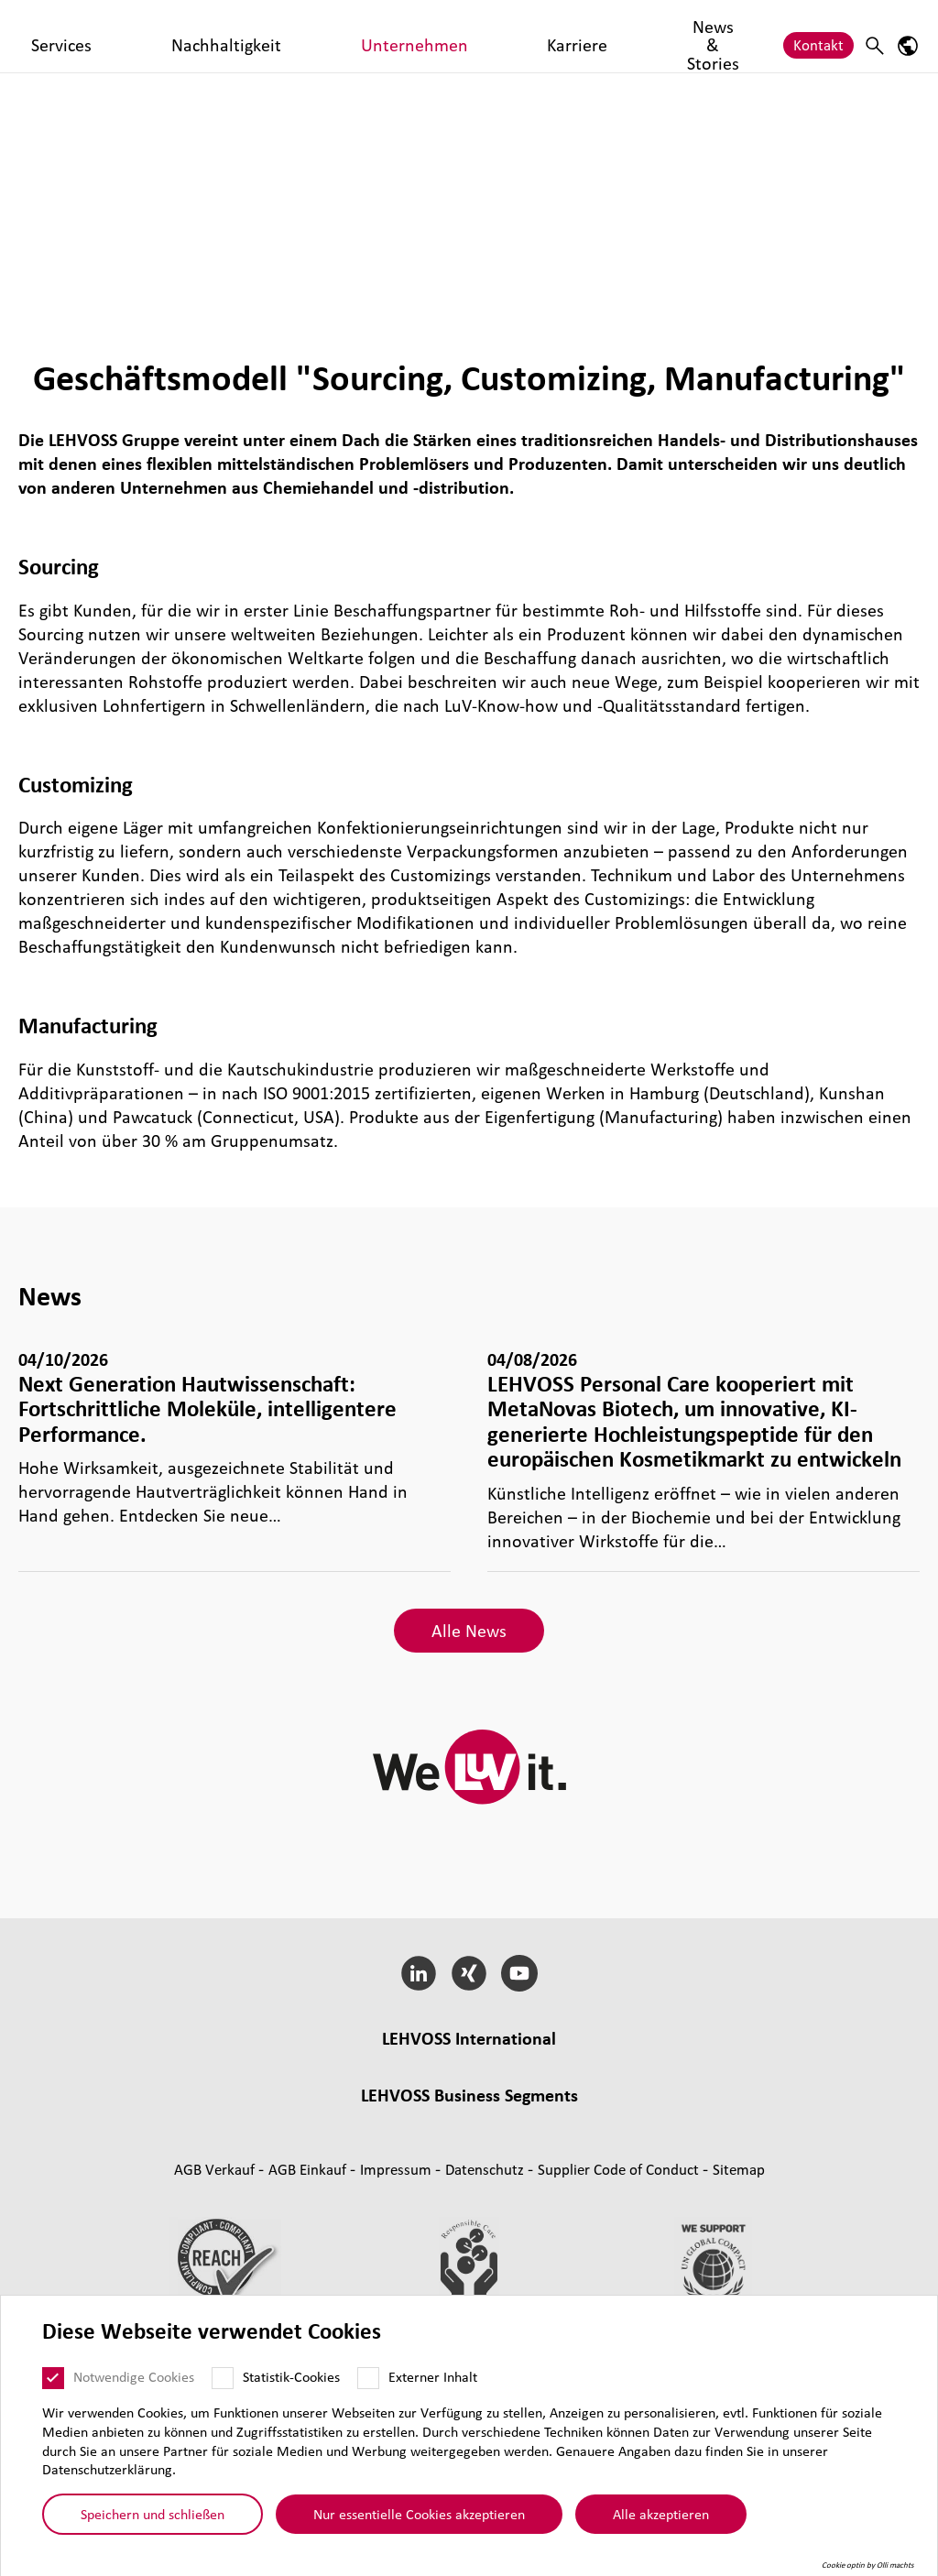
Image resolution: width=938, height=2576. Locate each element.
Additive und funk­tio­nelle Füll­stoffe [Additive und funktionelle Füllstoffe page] (469, 2222)
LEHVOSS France (444, 2065)
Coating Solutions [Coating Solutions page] (371, 2198)
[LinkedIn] (419, 1973)
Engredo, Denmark (660, 2089)
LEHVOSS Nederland (415, 2089)
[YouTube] (519, 1973)
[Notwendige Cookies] (53, 2378)
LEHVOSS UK (340, 2065)
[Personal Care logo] (87, 36)
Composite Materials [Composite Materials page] (430, 2174)
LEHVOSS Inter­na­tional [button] (469, 2038)
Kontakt (818, 35)
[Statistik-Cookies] (223, 2378)
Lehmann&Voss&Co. (222, 2065)
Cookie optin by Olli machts (868, 2565)
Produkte (227, 35)
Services (302, 35)
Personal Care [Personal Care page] (692, 2198)
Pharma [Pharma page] (537, 2198)
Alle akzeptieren (661, 2513)
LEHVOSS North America (692, 2065)
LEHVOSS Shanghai (279, 2089)
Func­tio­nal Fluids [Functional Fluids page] (247, 2198)
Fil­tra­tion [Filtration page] (470, 2198)
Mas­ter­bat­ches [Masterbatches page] (302, 2174)
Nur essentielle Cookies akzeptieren (419, 2513)
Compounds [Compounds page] (202, 2174)
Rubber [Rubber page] (533, 2174)
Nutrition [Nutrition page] (605, 2198)
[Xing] (469, 1973)
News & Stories (687, 35)
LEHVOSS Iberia (540, 2089)
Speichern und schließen (152, 2513)
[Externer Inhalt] (368, 2378)
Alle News (469, 1631)
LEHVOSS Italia (555, 2065)
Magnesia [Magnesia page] (600, 2174)
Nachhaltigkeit (394, 35)
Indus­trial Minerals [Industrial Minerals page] (705, 2174)
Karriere (594, 35)
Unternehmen (504, 35)
